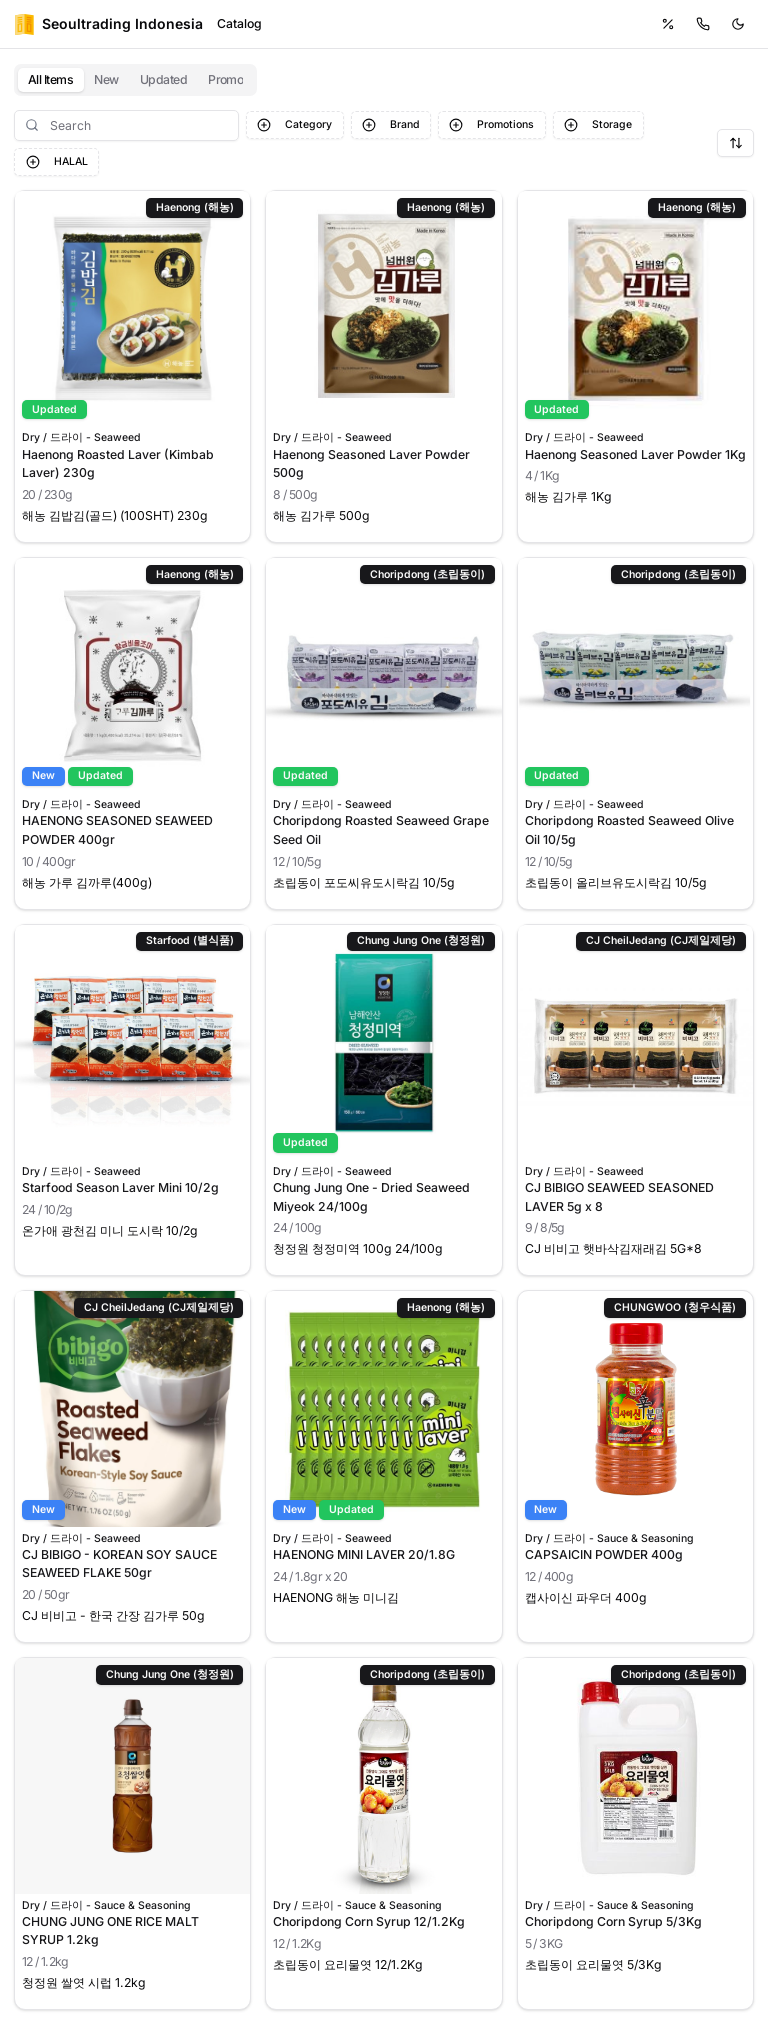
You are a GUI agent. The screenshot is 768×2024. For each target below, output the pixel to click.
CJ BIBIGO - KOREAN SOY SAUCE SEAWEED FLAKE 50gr (119, 1563)
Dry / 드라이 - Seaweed (81, 438)
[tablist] (135, 80)
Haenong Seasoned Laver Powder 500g (371, 463)
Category (294, 125)
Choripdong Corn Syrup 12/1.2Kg (369, 1921)
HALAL (57, 162)
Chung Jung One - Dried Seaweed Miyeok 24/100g (371, 1196)
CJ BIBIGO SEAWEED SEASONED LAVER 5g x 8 (619, 1196)
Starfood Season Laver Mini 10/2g (120, 1187)
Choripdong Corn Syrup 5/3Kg (613, 1921)
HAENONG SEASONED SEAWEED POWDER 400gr (117, 829)
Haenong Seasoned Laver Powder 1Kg (635, 454)
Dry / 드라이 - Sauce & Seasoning (609, 1539)
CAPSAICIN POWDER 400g (604, 1554)
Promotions (491, 125)
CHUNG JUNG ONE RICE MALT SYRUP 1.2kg (110, 1930)
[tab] (51, 80)
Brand (390, 125)
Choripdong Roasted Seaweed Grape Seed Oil (381, 829)
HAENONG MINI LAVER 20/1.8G (364, 1554)
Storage (598, 125)
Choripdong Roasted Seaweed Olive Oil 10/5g (629, 829)
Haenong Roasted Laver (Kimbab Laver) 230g (118, 463)
